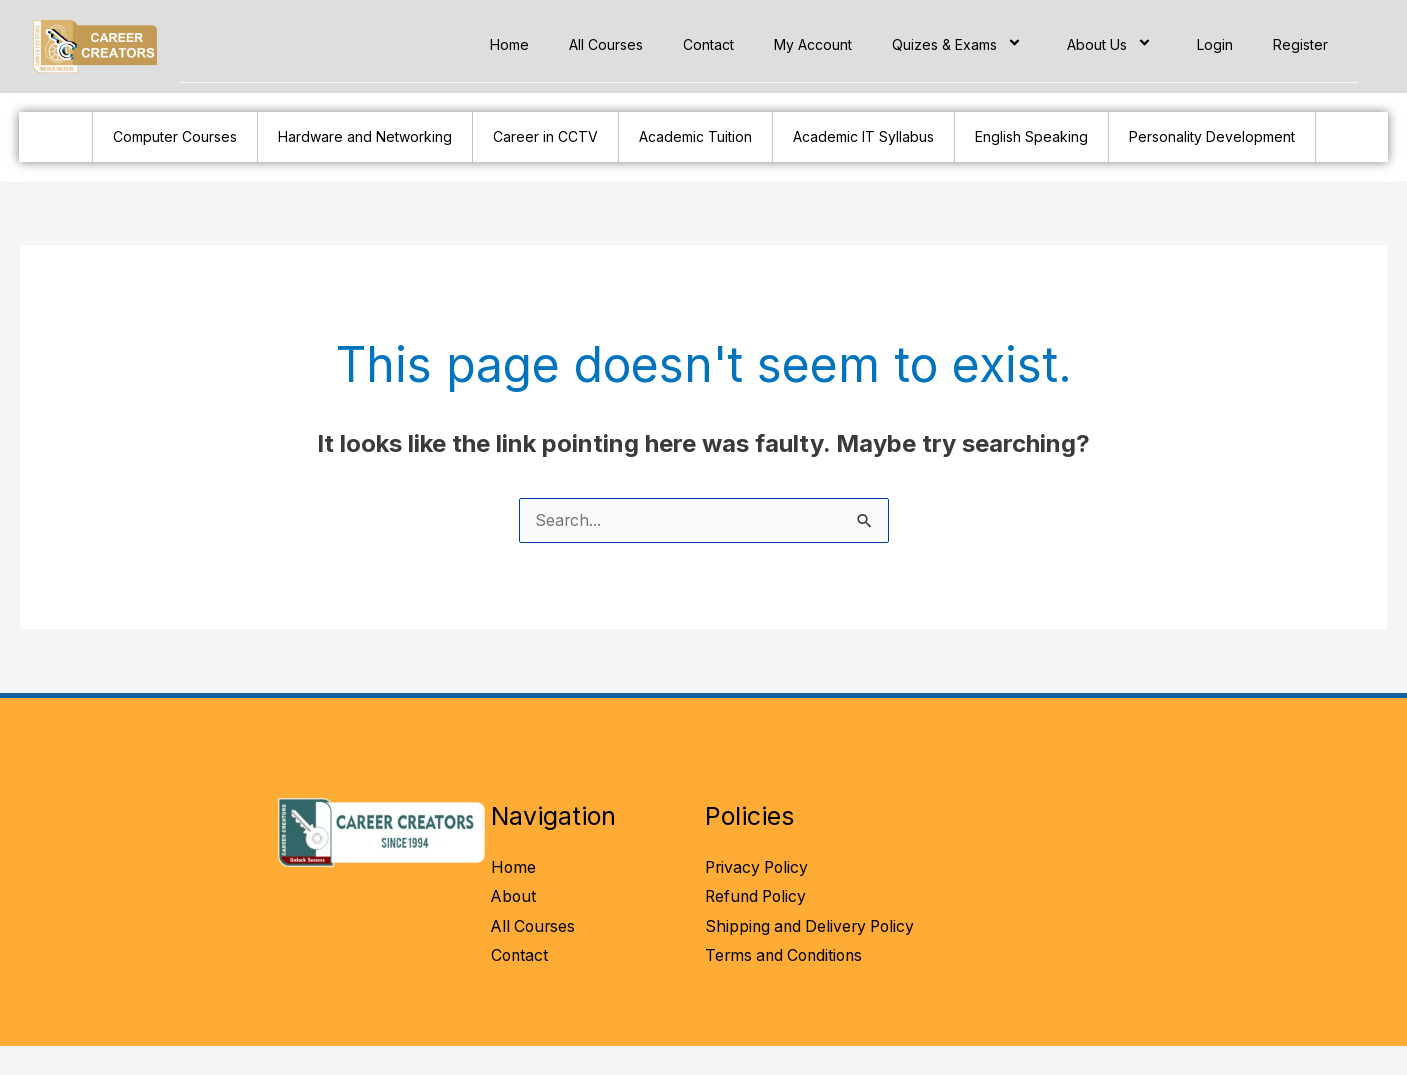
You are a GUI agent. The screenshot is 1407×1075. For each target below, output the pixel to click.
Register (1300, 44)
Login (1215, 44)
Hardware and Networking (365, 136)
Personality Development (1212, 136)
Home (509, 44)
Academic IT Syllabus (863, 136)
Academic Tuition (695, 136)
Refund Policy (758, 898)
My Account (813, 44)
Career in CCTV (545, 136)
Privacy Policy (759, 868)
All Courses (606, 44)
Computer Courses (175, 136)
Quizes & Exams (959, 44)
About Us (1112, 44)
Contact (708, 44)
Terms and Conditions (787, 987)
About (514, 898)
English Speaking (1031, 136)
